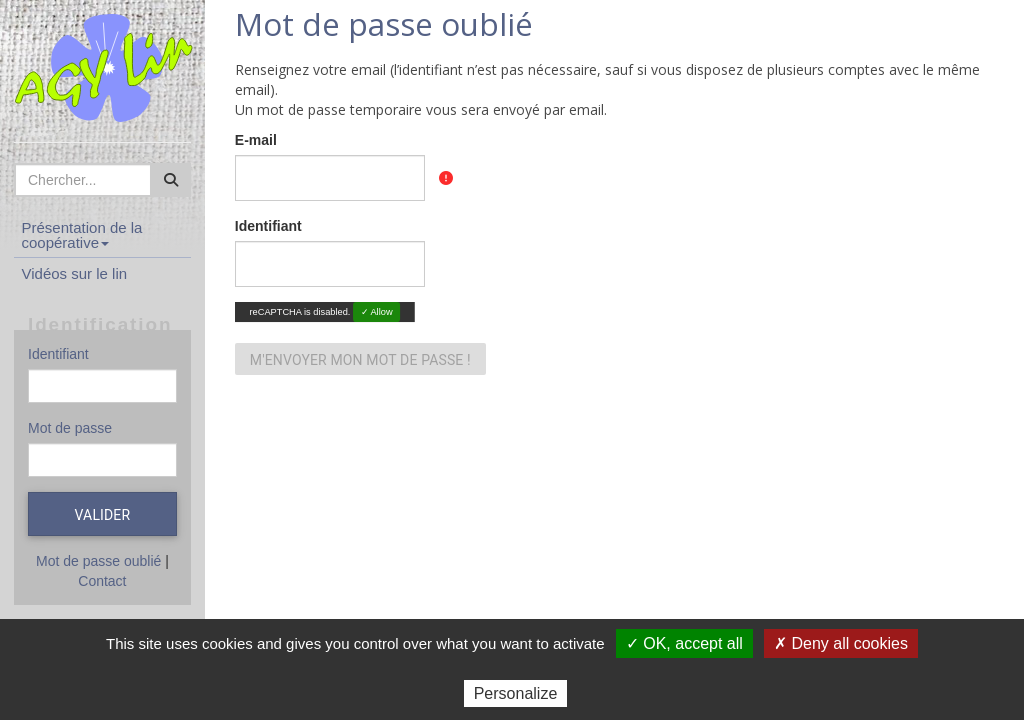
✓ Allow (376, 311)
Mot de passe (70, 428)
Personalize (516, 693)
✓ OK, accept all (684, 643)
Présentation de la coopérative (82, 235)
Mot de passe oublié (98, 561)
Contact (102, 581)
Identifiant (58, 354)
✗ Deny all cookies (841, 643)
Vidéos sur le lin (75, 273)
